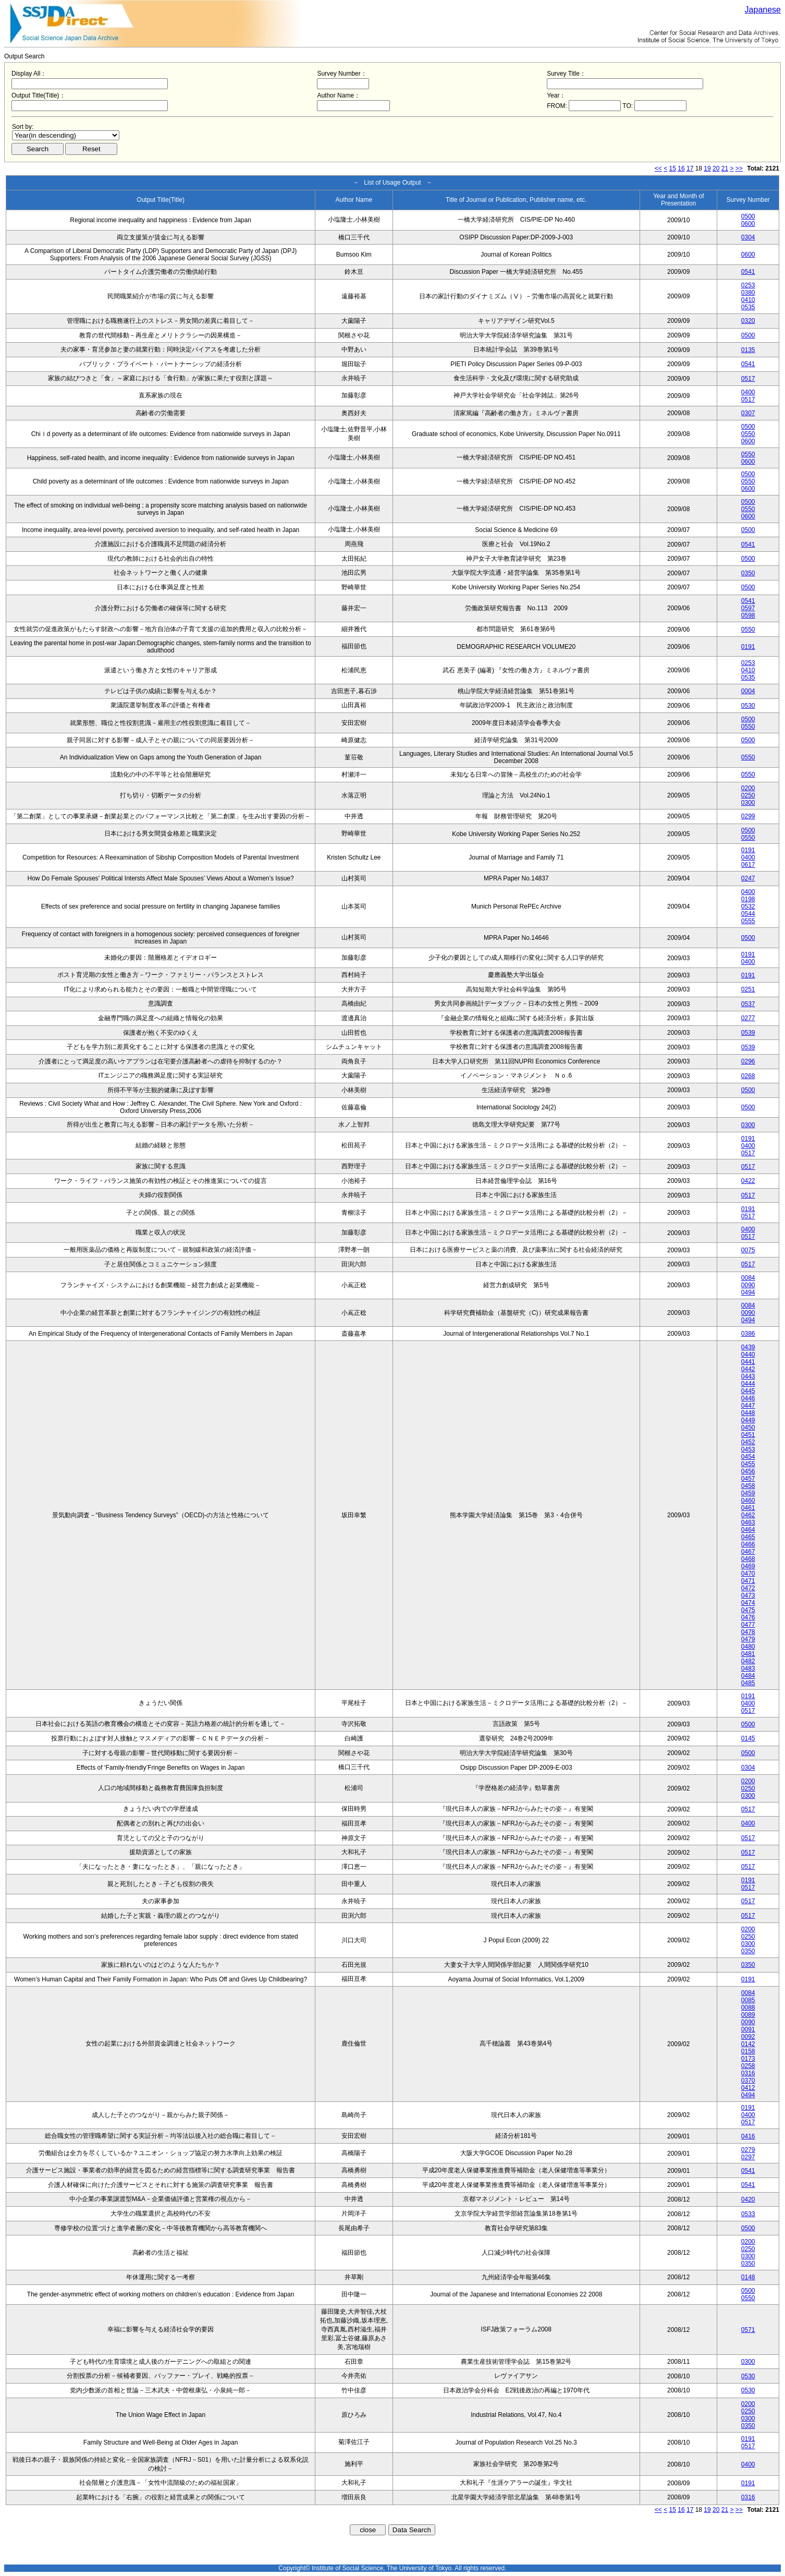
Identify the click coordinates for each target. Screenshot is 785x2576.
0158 (748, 2051)
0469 (748, 1566)
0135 (748, 350)
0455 (748, 1464)
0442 (748, 1369)
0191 (748, 646)
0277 (748, 1018)
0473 (748, 1595)
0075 (748, 1250)
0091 (748, 2029)
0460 (748, 1500)
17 (689, 168)
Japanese (763, 9)
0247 (748, 878)
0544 (748, 913)
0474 (748, 1602)
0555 (748, 921)
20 (716, 168)
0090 (748, 1285)
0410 (748, 300)
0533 (748, 2214)
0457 (748, 1478)
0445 (748, 1391)
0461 (748, 1507)
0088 (748, 2007)
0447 (748, 1405)
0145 (748, 1738)
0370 (748, 2080)
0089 (748, 2014)
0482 (748, 1661)
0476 (748, 1617)
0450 (748, 1427)
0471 (748, 1581)
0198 (748, 899)
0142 (748, 2044)
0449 (748, 1420)
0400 (748, 392)
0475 (748, 1610)
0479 (748, 1639)
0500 (748, 216)
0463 (748, 1522)
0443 (748, 1376)
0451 (748, 1434)
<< (658, 168)
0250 (748, 795)
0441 (748, 1361)
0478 (748, 1632)
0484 (748, 1675)
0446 (748, 1398)
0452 (748, 1442)
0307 (748, 413)
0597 (748, 608)
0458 (748, 1486)
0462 (748, 1515)
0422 (748, 1180)
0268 (748, 1076)
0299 (748, 816)
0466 (748, 1544)
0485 (748, 1683)
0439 (748, 1347)
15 (672, 168)
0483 (748, 1668)
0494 (748, 1292)
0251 (748, 989)
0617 (748, 864)
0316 (748, 2073)
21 (724, 168)
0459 (748, 1493)
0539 (748, 1032)
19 (707, 168)
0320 (748, 320)
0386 (748, 1333)
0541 (748, 271)
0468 (748, 1559)
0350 (748, 573)
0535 (748, 307)
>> (739, 168)
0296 (748, 1061)
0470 (748, 1573)
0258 (748, 2066)
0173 (748, 2058)
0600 (748, 223)
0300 (748, 802)
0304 (748, 237)
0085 (748, 2000)
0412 (748, 2087)
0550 (748, 434)
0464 (748, 1529)
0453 (748, 1449)
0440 (748, 1354)
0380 (748, 292)
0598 (748, 615)
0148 (748, 2277)
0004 (748, 691)
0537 (748, 1004)
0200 (748, 788)
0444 (748, 1383)
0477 (748, 1624)
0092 (748, 2036)
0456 (748, 1471)
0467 (748, 1551)
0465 (748, 1537)
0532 (748, 906)
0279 (748, 2150)
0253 (748, 285)
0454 (748, 1456)
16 (681, 168)
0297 (748, 2157)
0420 (748, 2199)
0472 (748, 1588)
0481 (748, 1654)
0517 (748, 378)
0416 (748, 2136)
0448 (748, 1413)
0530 (748, 705)
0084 (748, 1277)
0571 (748, 2329)
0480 (748, 1646)
